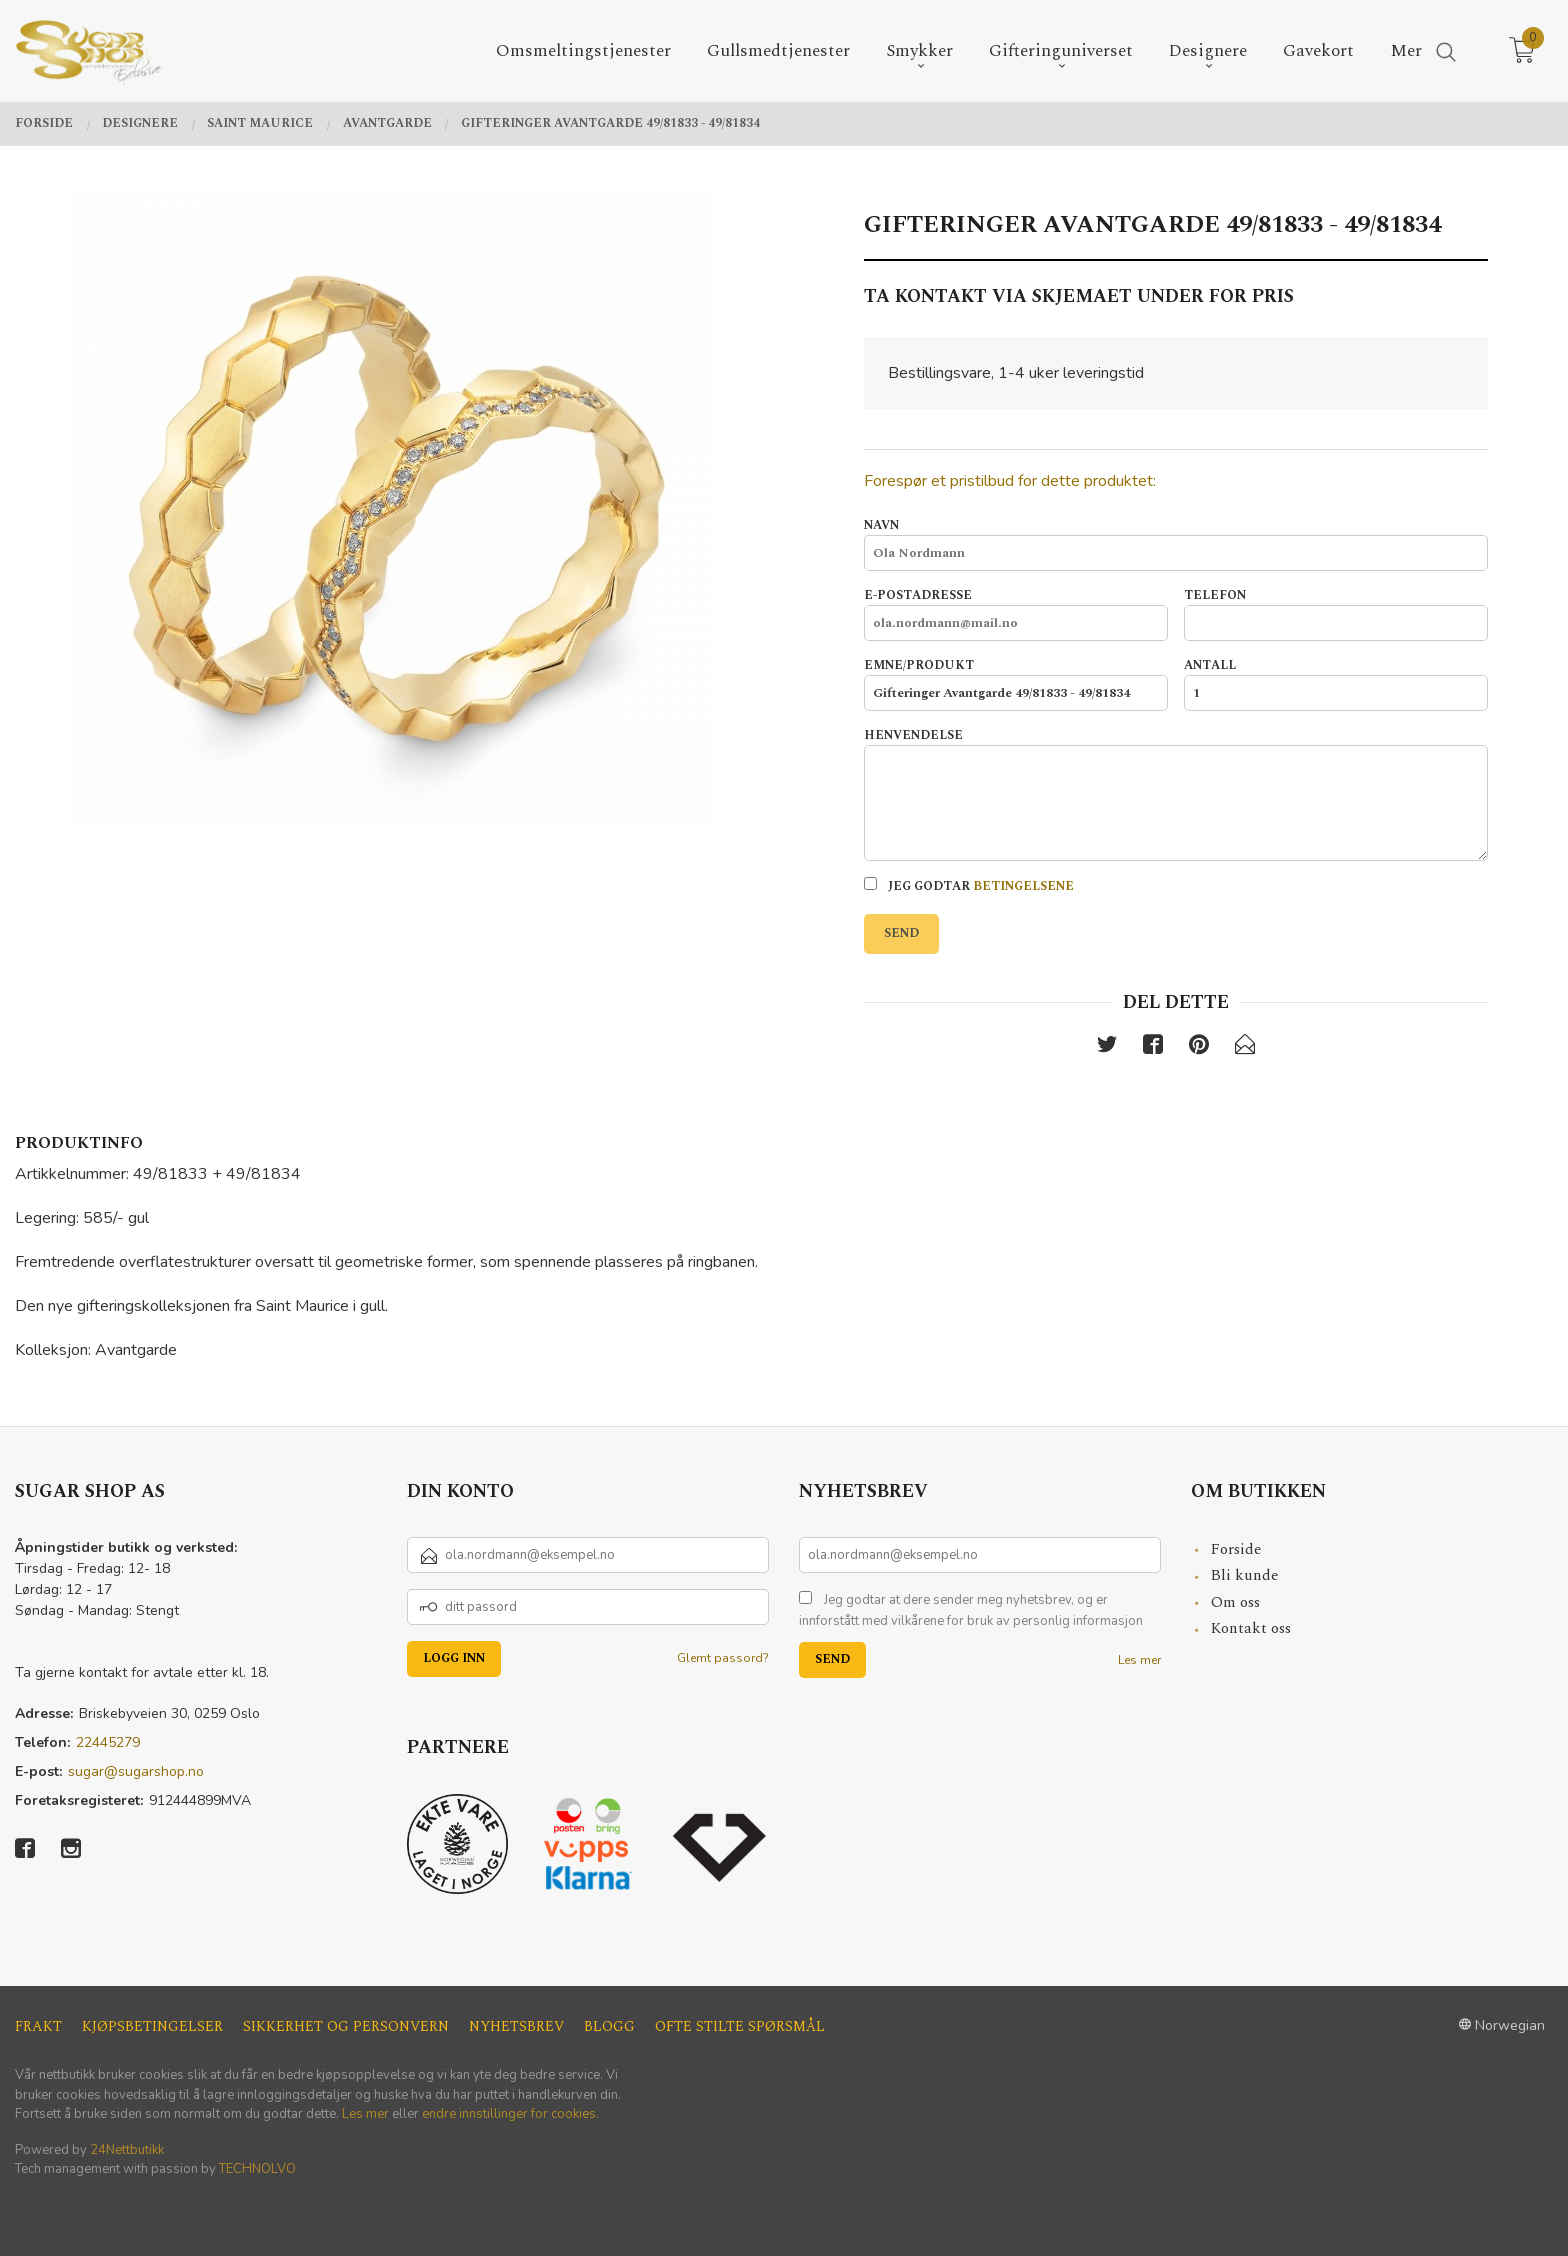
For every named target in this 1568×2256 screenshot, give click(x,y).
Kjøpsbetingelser (152, 2026)
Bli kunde (1245, 1575)
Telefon (1336, 614)
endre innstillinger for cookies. (510, 2114)
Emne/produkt (1016, 684)
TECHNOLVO (257, 2169)
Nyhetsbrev (516, 2026)
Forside (1236, 1549)
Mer (1406, 51)
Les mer (1139, 1660)
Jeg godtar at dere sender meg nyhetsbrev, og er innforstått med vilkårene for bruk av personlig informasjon (971, 1611)
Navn (1175, 544)
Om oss (1235, 1602)
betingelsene (1023, 886)
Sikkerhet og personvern (346, 2026)
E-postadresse (1016, 614)
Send (901, 933)
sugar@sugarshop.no (136, 1771)
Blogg (609, 2026)
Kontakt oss (1251, 1628)
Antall (1336, 684)
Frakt (38, 2026)
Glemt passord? (723, 1658)
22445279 (108, 1742)
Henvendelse (1175, 794)
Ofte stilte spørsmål (740, 2026)
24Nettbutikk (127, 2150)
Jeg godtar (969, 886)
